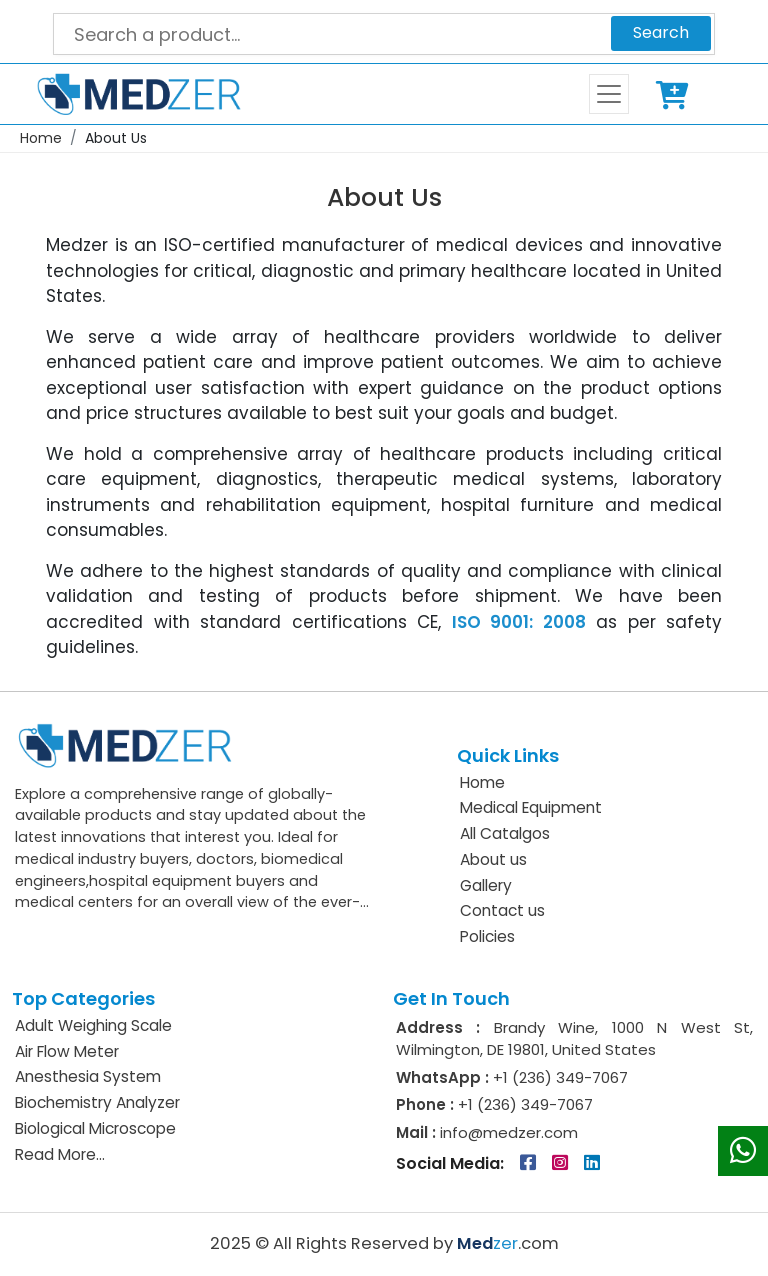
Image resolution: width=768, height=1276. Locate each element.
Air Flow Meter (67, 1051)
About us (493, 859)
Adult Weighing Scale (93, 1025)
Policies (487, 936)
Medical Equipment (531, 807)
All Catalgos (505, 833)
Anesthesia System (88, 1076)
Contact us (502, 910)
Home (41, 138)
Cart (676, 94)
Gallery (486, 885)
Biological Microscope (95, 1128)
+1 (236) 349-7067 (560, 1077)
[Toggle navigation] (609, 94)
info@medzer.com (507, 1132)
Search (661, 32)
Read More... (60, 1154)
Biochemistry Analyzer (97, 1102)
